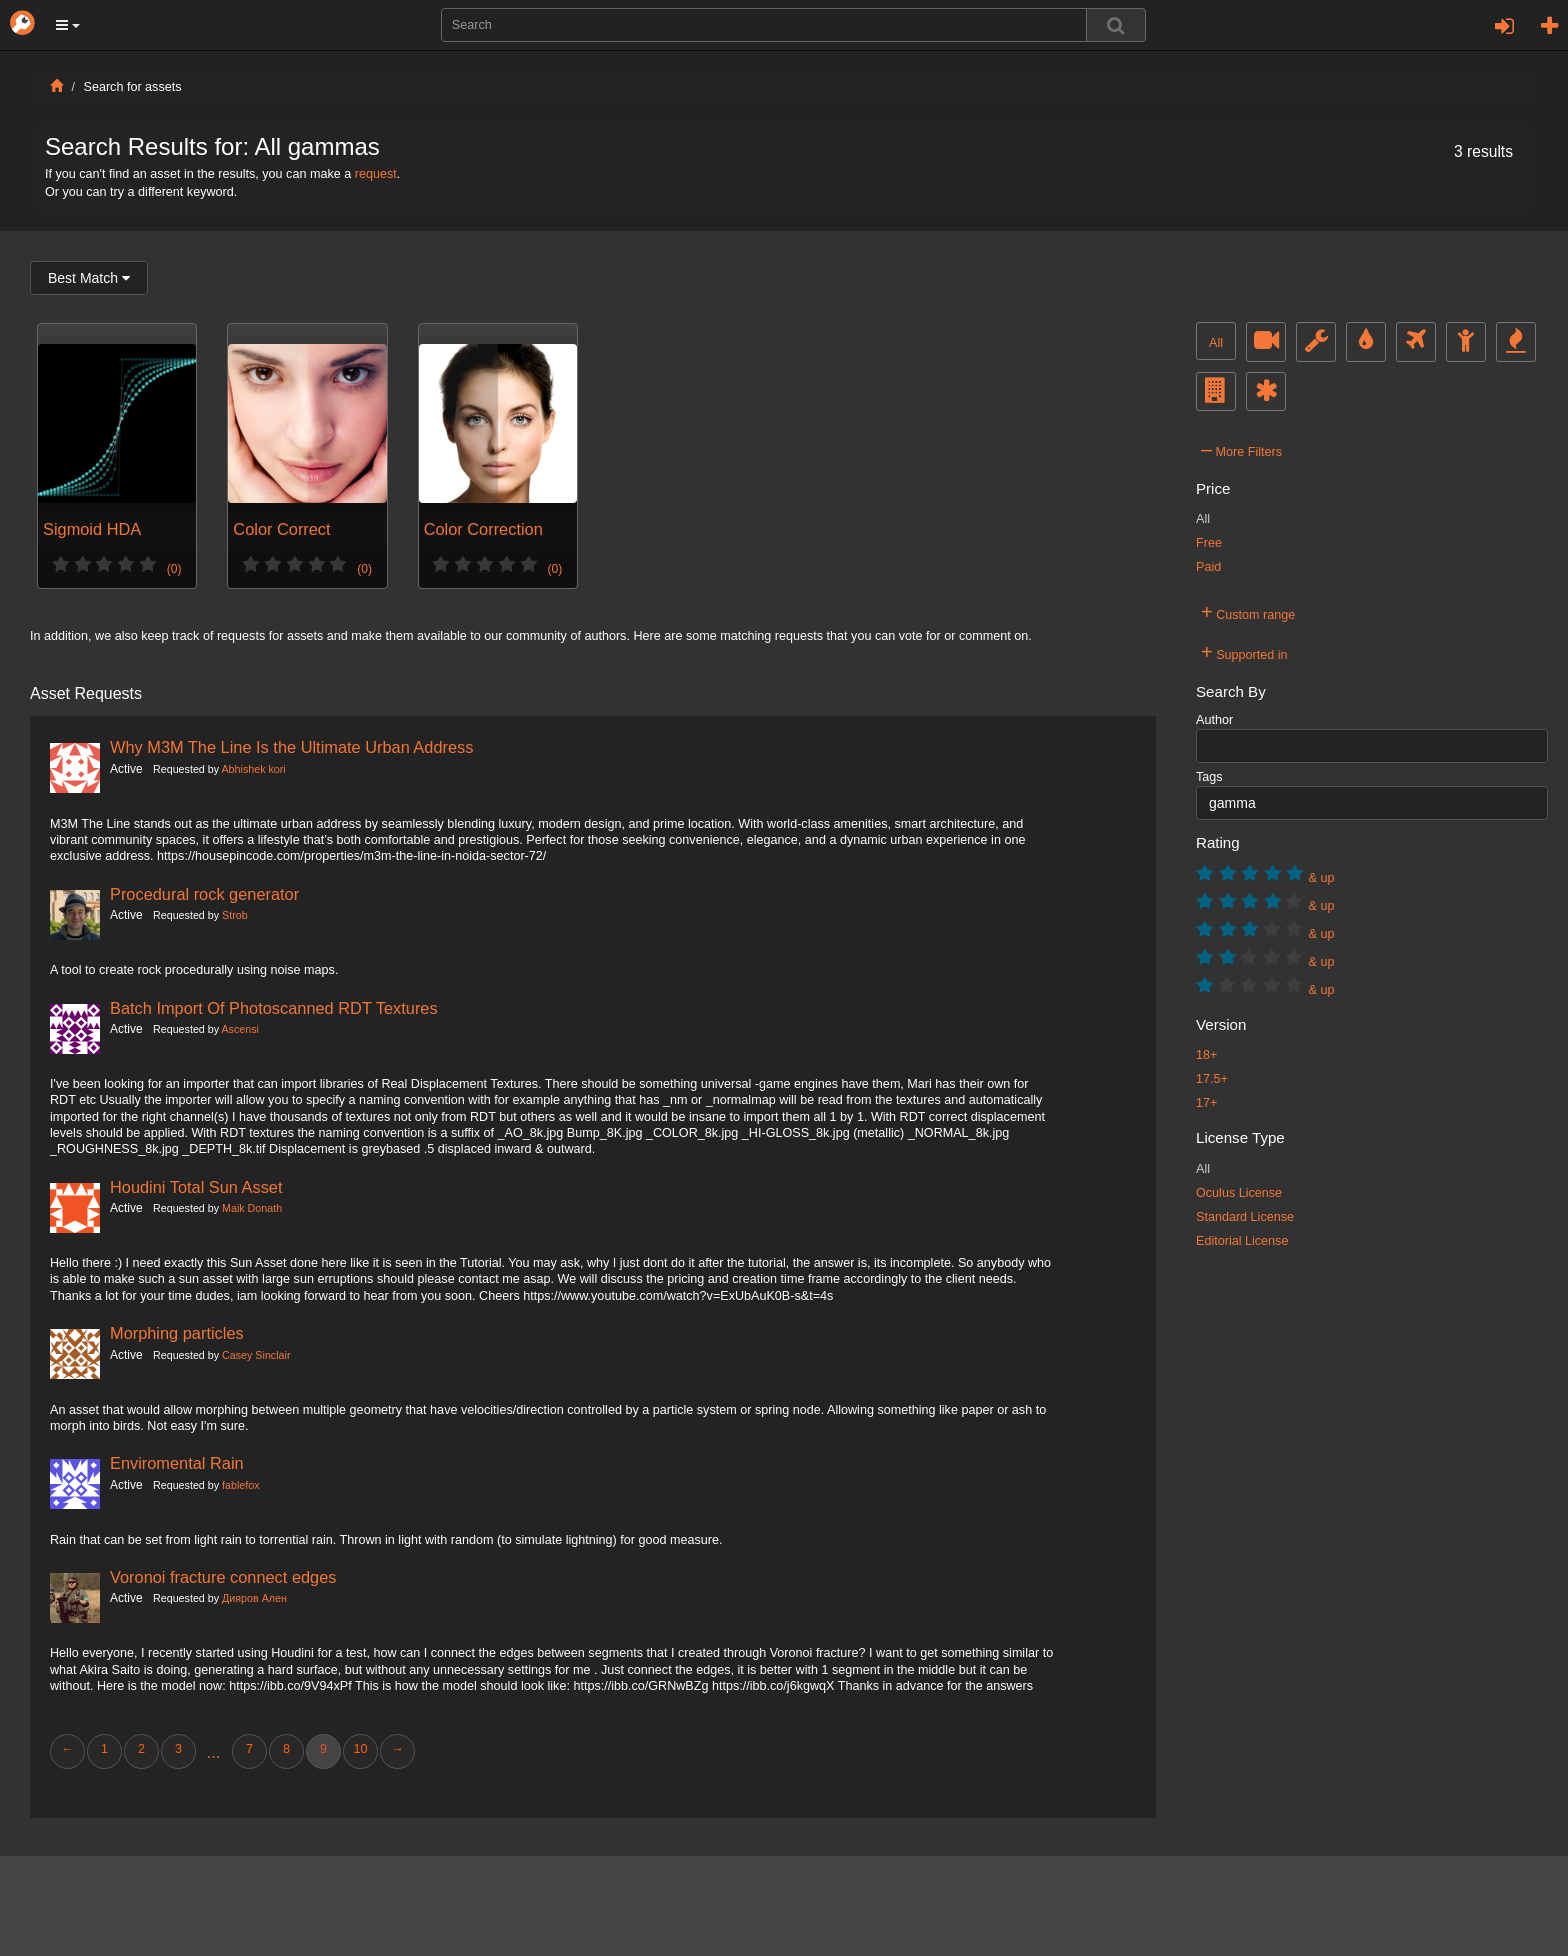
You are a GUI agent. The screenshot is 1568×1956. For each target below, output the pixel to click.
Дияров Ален (254, 1598)
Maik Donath (252, 1208)
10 (360, 1749)
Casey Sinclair (256, 1355)
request (376, 174)
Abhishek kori (253, 769)
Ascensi (239, 1029)
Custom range (1248, 612)
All (1216, 343)
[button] (68, 25)
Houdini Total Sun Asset (196, 1187)
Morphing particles (177, 1333)
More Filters (1241, 449)
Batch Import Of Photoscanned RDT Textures (274, 1008)
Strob (235, 915)
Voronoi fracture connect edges (223, 1577)
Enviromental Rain (177, 1463)
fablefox (241, 1485)
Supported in (1244, 652)
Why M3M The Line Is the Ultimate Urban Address (291, 747)
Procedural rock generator (204, 894)
